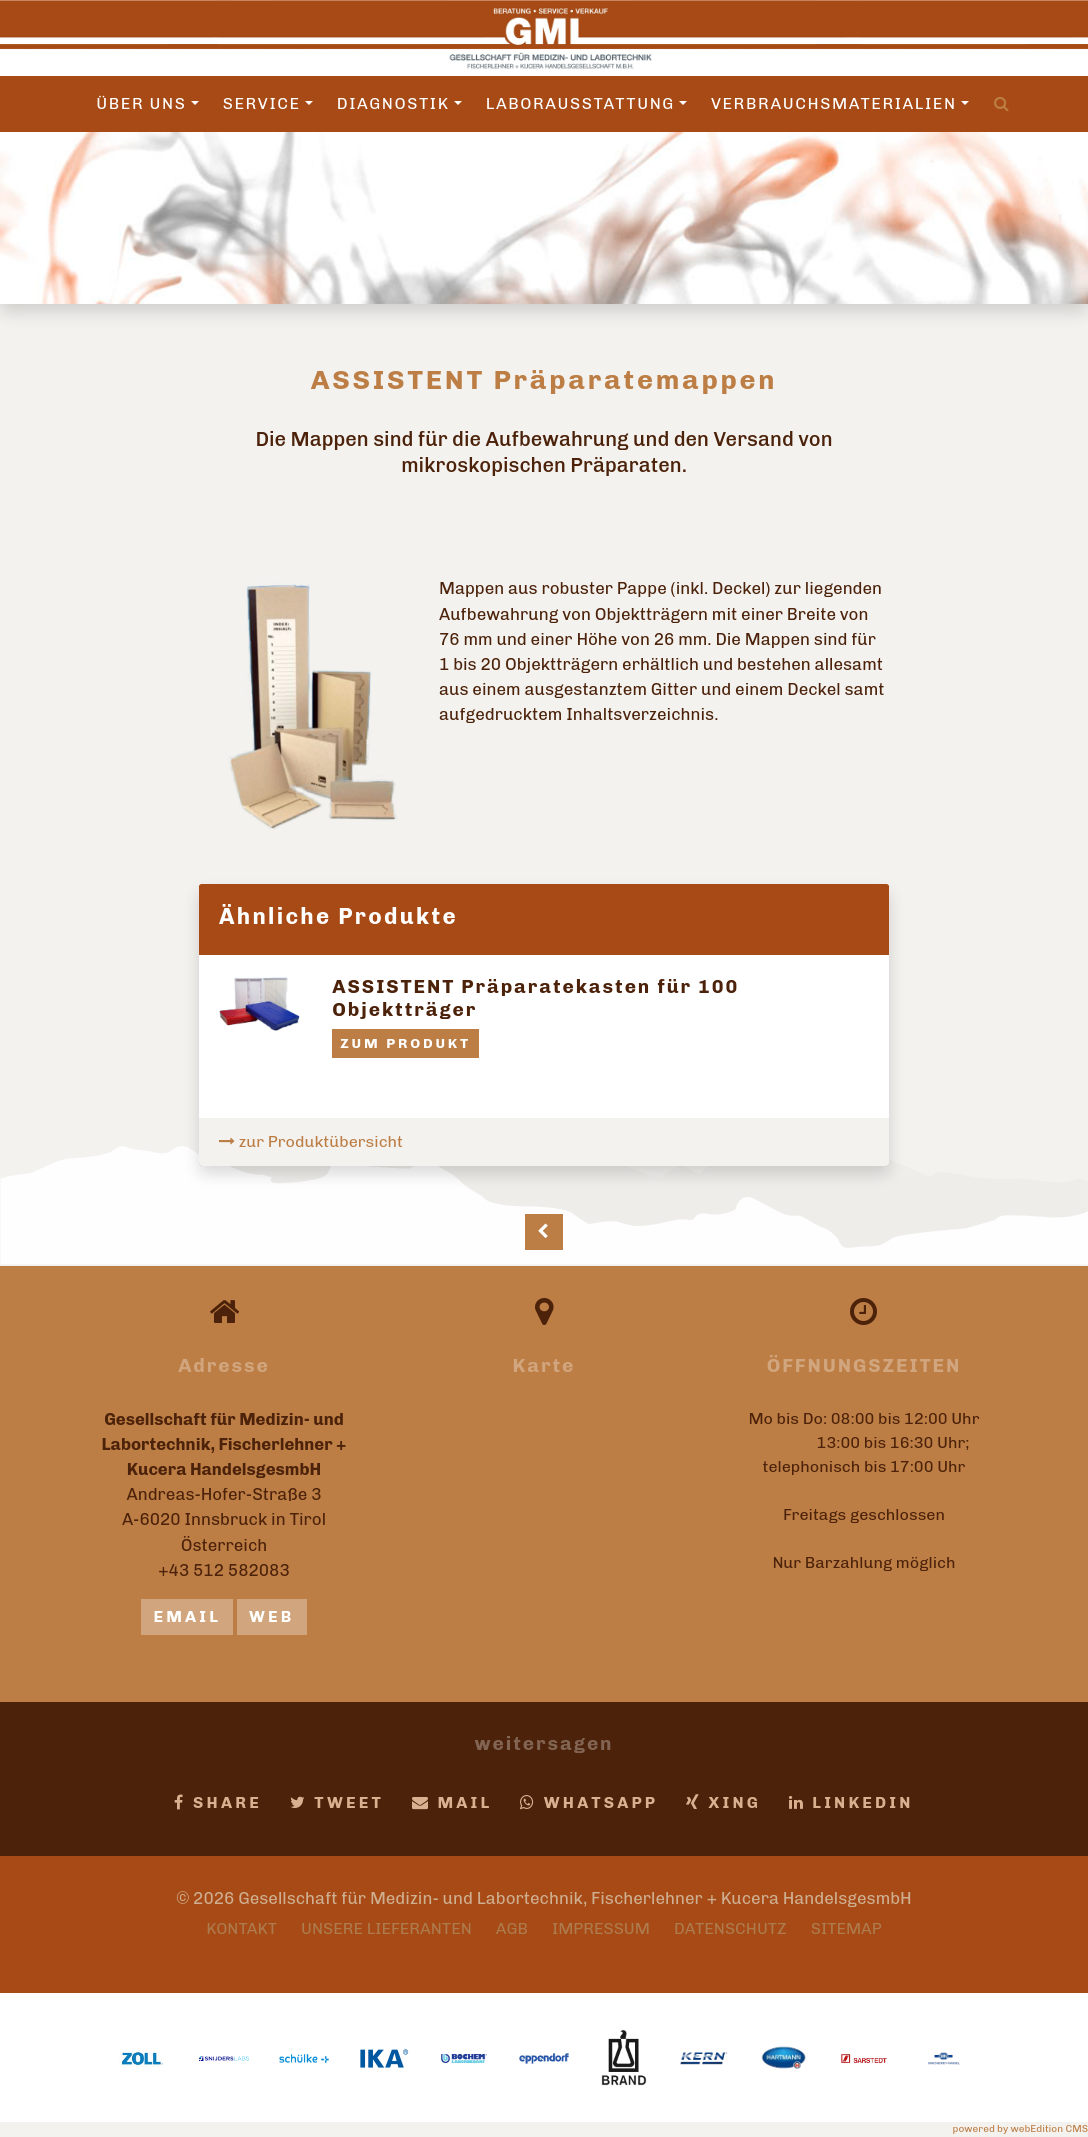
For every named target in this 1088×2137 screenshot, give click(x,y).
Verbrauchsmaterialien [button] (840, 103)
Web (272, 1616)
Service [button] (268, 103)
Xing (723, 1802)
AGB (512, 1928)
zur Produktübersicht (311, 1141)
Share (218, 1802)
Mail (452, 1802)
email (187, 1616)
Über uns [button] (147, 103)
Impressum (601, 1928)
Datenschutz (730, 1928)
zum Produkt (405, 1043)
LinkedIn (851, 1802)
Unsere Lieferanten (386, 1928)
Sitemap (846, 1928)
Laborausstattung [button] (586, 103)
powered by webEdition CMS (1020, 2129)
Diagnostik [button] (399, 103)
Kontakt (241, 1928)
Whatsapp (589, 1802)
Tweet (337, 1802)
